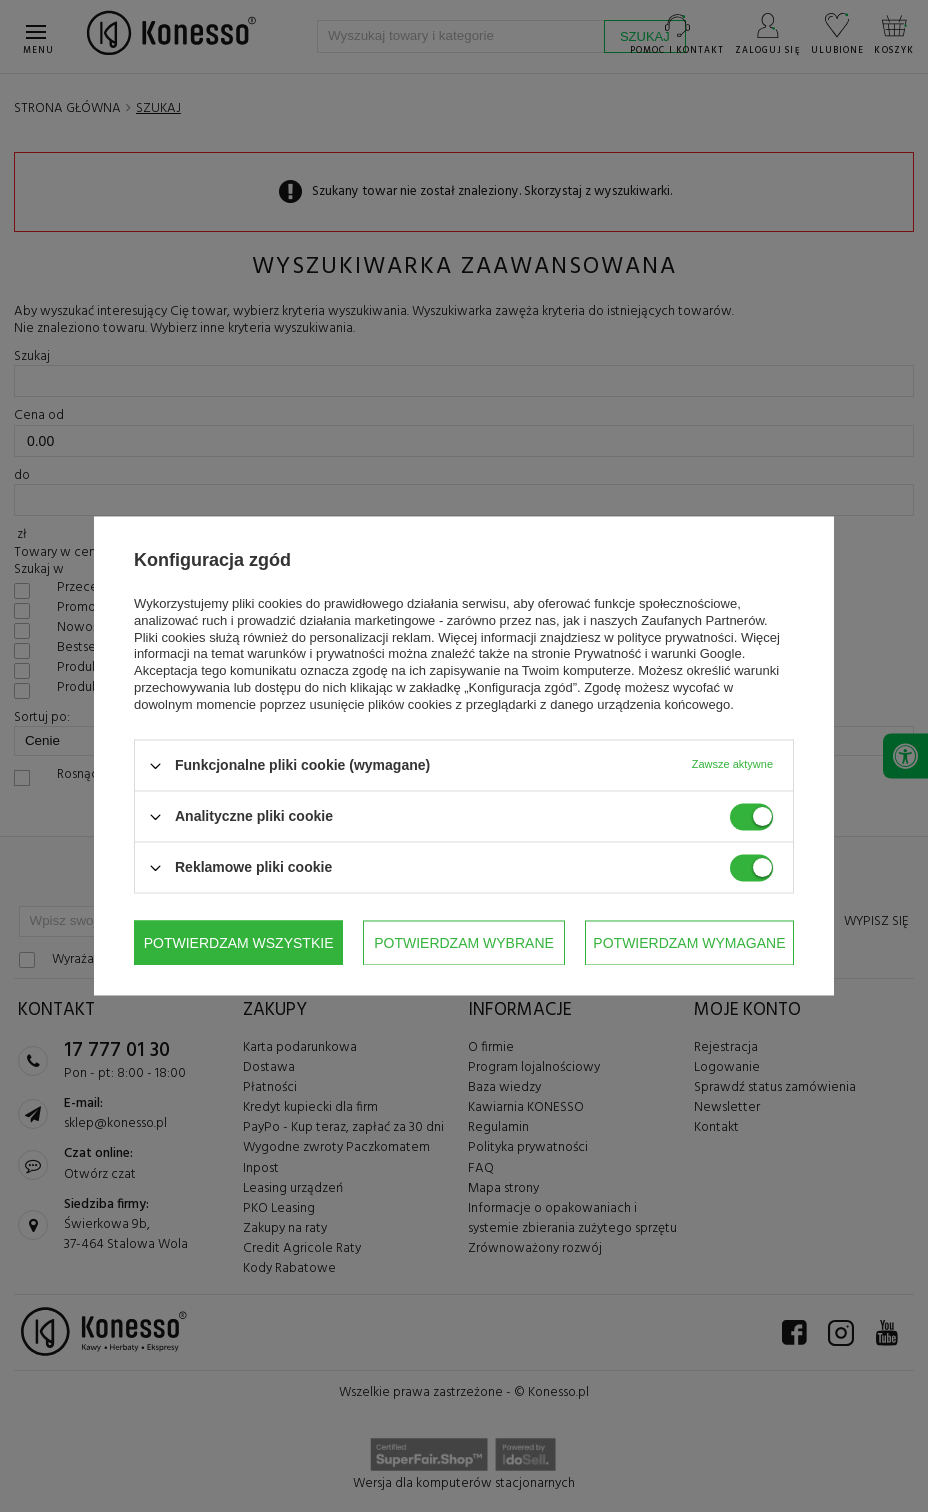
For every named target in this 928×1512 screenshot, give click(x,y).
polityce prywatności (675, 637)
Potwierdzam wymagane (460, 943)
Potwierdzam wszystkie (690, 943)
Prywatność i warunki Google (658, 654)
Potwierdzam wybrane (235, 943)
